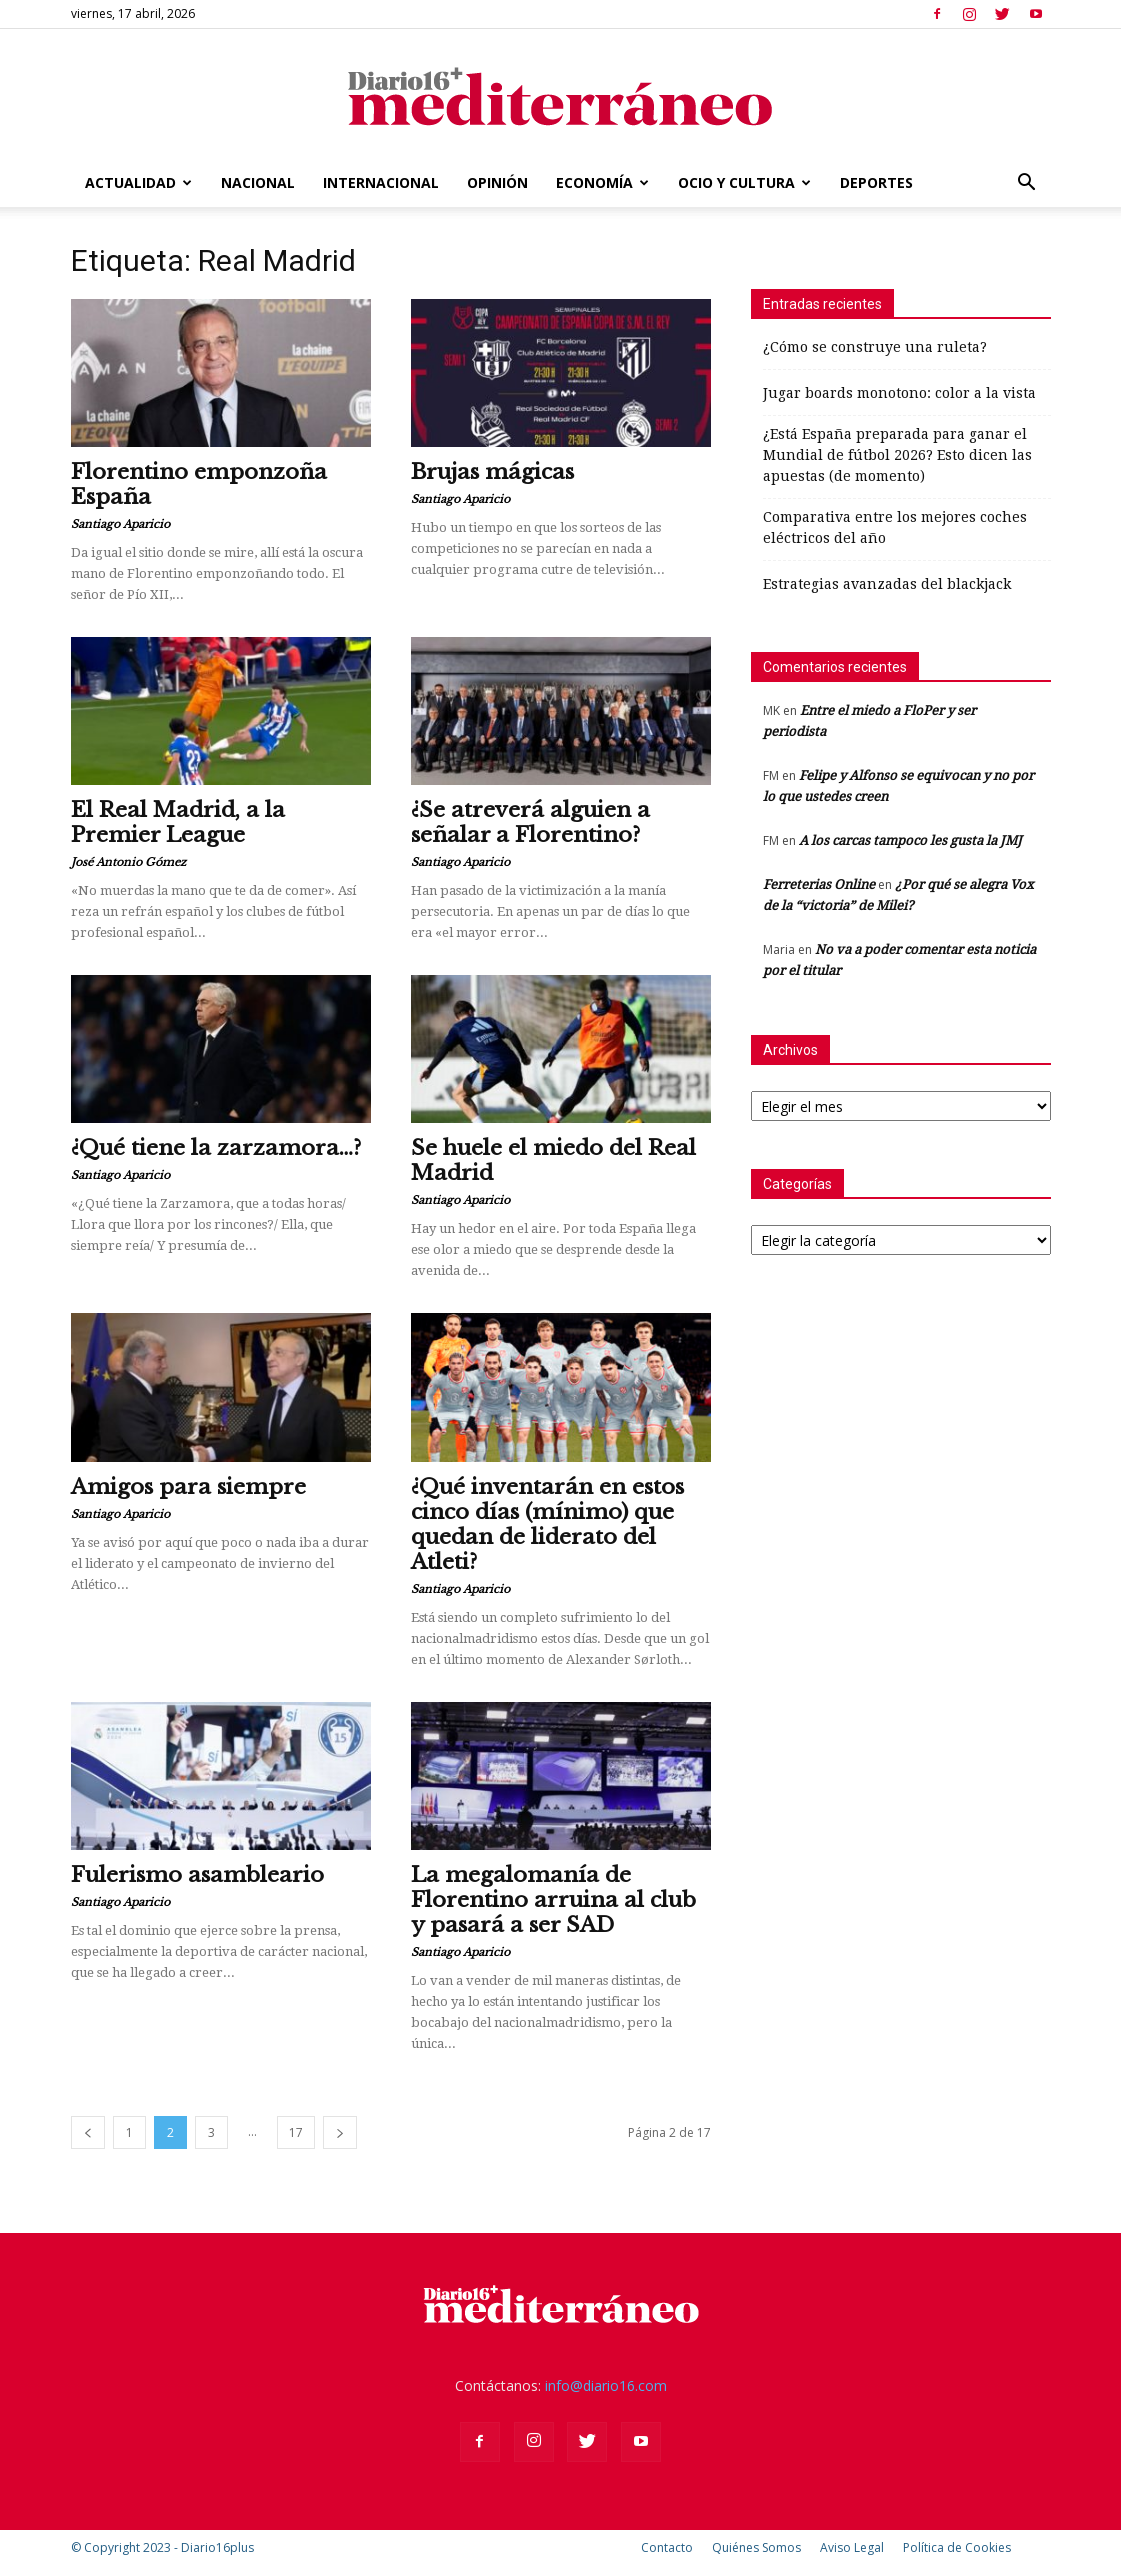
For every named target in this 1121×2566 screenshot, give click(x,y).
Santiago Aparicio (120, 524)
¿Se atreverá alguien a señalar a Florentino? (530, 822)
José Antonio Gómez (128, 862)
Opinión (497, 182)
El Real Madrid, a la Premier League (178, 822)
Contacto (667, 2547)
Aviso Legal (852, 2547)
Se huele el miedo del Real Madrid (553, 1160)
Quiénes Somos (756, 2547)
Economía (602, 182)
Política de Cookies (957, 2547)
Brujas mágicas (492, 472)
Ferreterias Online (819, 884)
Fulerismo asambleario (197, 1875)
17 (296, 2132)
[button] (1027, 184)
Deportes (876, 182)
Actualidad (138, 182)
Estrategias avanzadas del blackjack (887, 584)
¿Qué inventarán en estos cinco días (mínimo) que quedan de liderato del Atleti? (547, 1524)
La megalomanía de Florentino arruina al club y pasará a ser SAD (553, 1900)
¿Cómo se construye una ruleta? (875, 347)
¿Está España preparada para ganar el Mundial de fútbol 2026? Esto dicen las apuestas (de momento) (897, 455)
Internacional (381, 182)
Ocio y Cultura (744, 182)
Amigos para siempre (188, 1487)
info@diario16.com (606, 2385)
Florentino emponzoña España (199, 484)
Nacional (258, 182)
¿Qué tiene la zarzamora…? (216, 1148)
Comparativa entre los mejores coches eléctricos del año (895, 527)
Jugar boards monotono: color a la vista (899, 393)
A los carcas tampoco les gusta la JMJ (910, 840)
